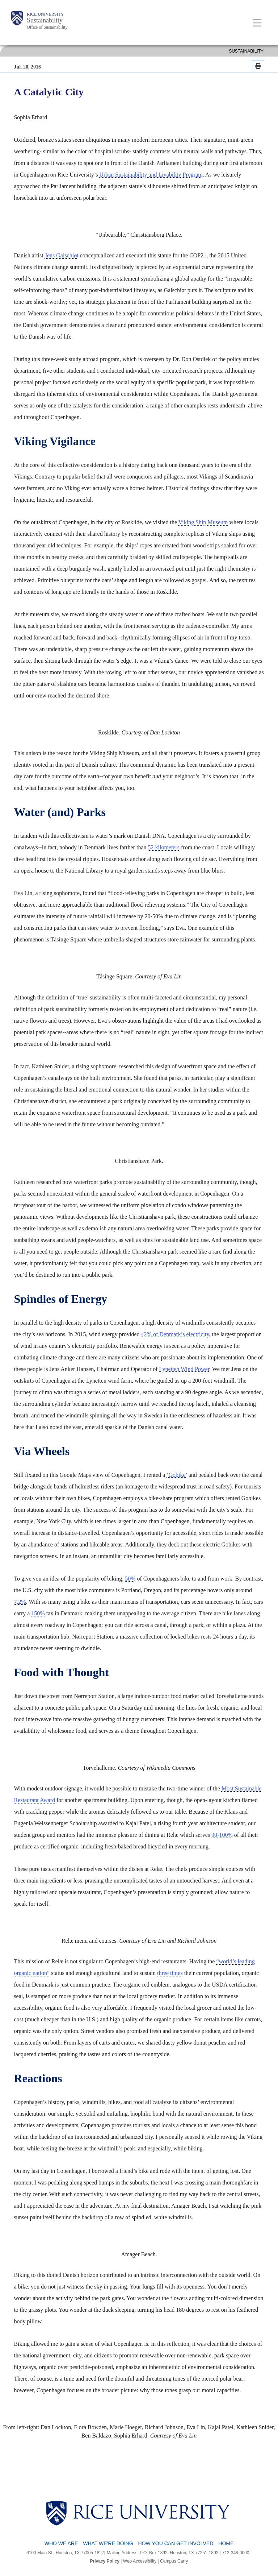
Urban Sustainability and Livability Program (150, 174)
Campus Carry (174, 2561)
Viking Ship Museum (203, 522)
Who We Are (61, 2543)
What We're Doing (108, 2543)
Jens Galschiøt (62, 255)
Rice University (45, 14)
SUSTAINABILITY (246, 51)
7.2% (20, 1602)
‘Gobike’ (177, 1475)
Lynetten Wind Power (184, 1369)
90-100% (222, 1835)
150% (38, 1613)
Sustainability (45, 20)
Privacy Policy (104, 2561)
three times (170, 1973)
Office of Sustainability (47, 27)
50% (130, 1578)
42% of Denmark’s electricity (175, 1334)
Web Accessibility (139, 2561)
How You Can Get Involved (176, 2543)
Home (225, 2543)
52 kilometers (164, 847)
